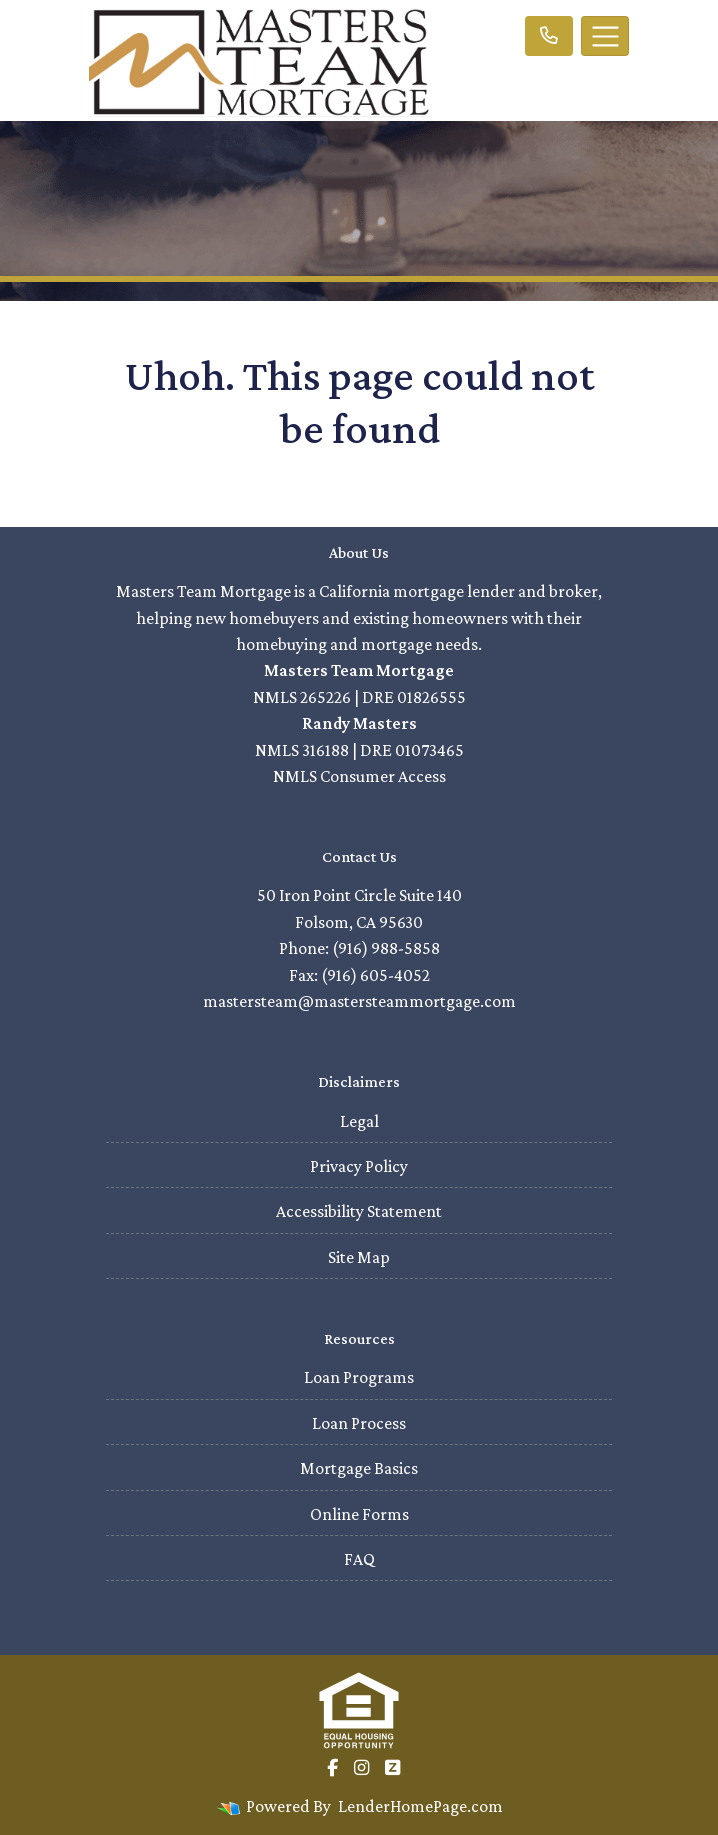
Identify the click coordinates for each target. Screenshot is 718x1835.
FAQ (359, 1559)
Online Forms (359, 1514)
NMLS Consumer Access (359, 776)
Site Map (359, 1257)
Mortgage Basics (359, 1468)
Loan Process (359, 1423)
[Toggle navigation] (605, 36)
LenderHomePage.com (420, 1806)
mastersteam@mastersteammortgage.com (359, 1001)
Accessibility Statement (359, 1211)
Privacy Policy (359, 1166)
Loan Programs (359, 1377)
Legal (359, 1121)
